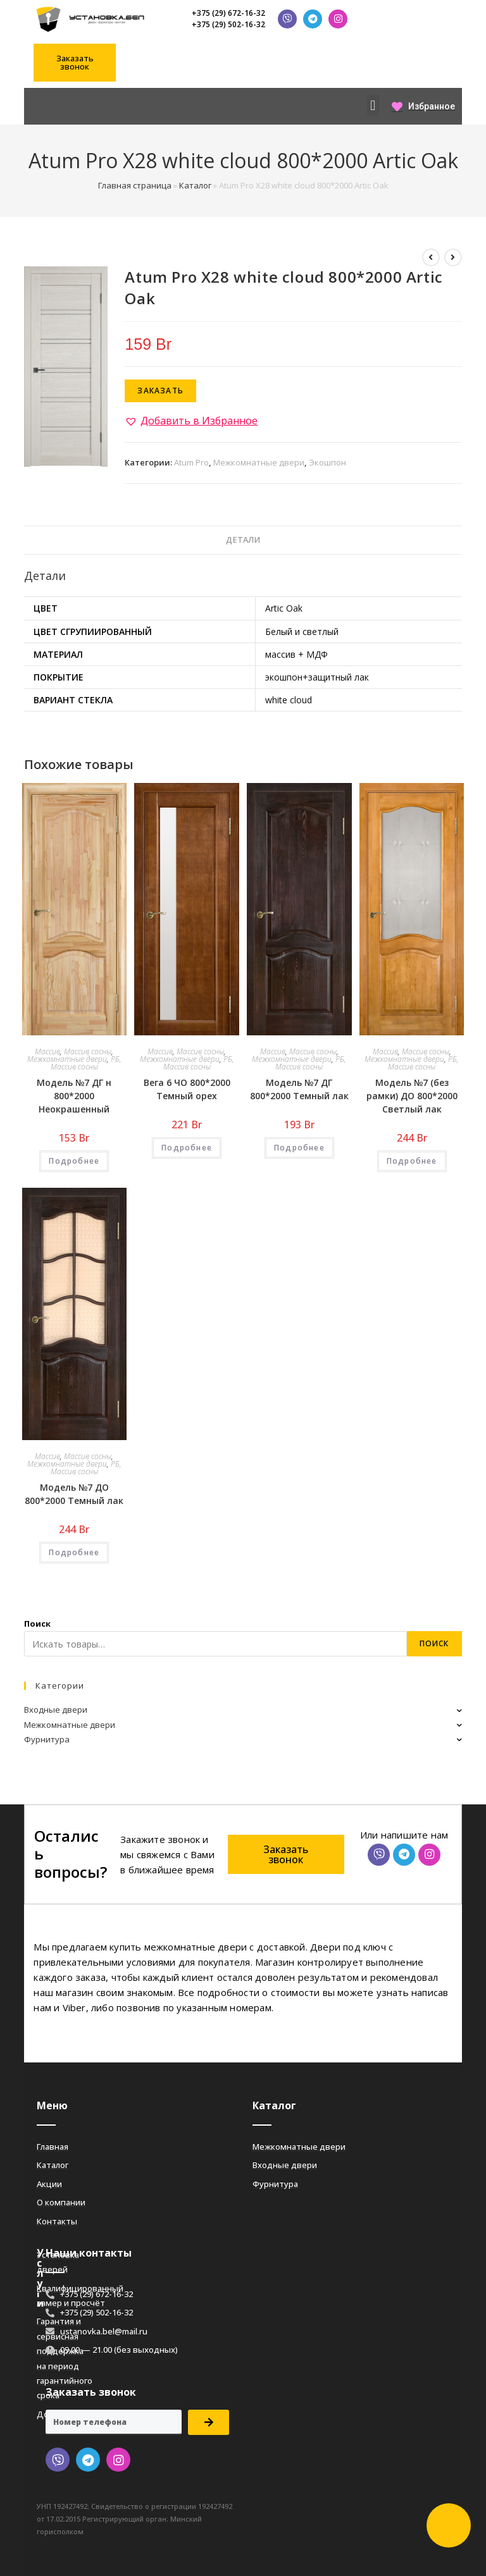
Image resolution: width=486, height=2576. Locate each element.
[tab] (243, 540)
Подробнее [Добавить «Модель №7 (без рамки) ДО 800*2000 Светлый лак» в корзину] (412, 1161)
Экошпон (327, 462)
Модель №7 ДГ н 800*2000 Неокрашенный (74, 1095)
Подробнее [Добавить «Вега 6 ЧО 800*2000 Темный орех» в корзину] (186, 1147)
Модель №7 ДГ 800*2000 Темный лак (299, 1089)
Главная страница (134, 185)
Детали (243, 539)
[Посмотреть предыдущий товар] (431, 257)
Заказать (160, 390)
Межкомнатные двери (258, 462)
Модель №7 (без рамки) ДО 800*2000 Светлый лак (412, 1095)
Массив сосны (87, 1051)
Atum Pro (191, 462)
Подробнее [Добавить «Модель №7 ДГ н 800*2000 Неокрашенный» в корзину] (74, 1161)
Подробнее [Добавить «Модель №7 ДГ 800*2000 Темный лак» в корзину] (299, 1147)
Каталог (195, 185)
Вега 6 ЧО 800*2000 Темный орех (187, 1089)
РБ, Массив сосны (86, 1063)
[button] (75, 63)
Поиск (37, 1623)
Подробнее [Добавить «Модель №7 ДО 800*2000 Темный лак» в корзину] (74, 1552)
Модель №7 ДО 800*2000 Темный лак (74, 1494)
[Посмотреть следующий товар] (453, 257)
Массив (47, 1051)
